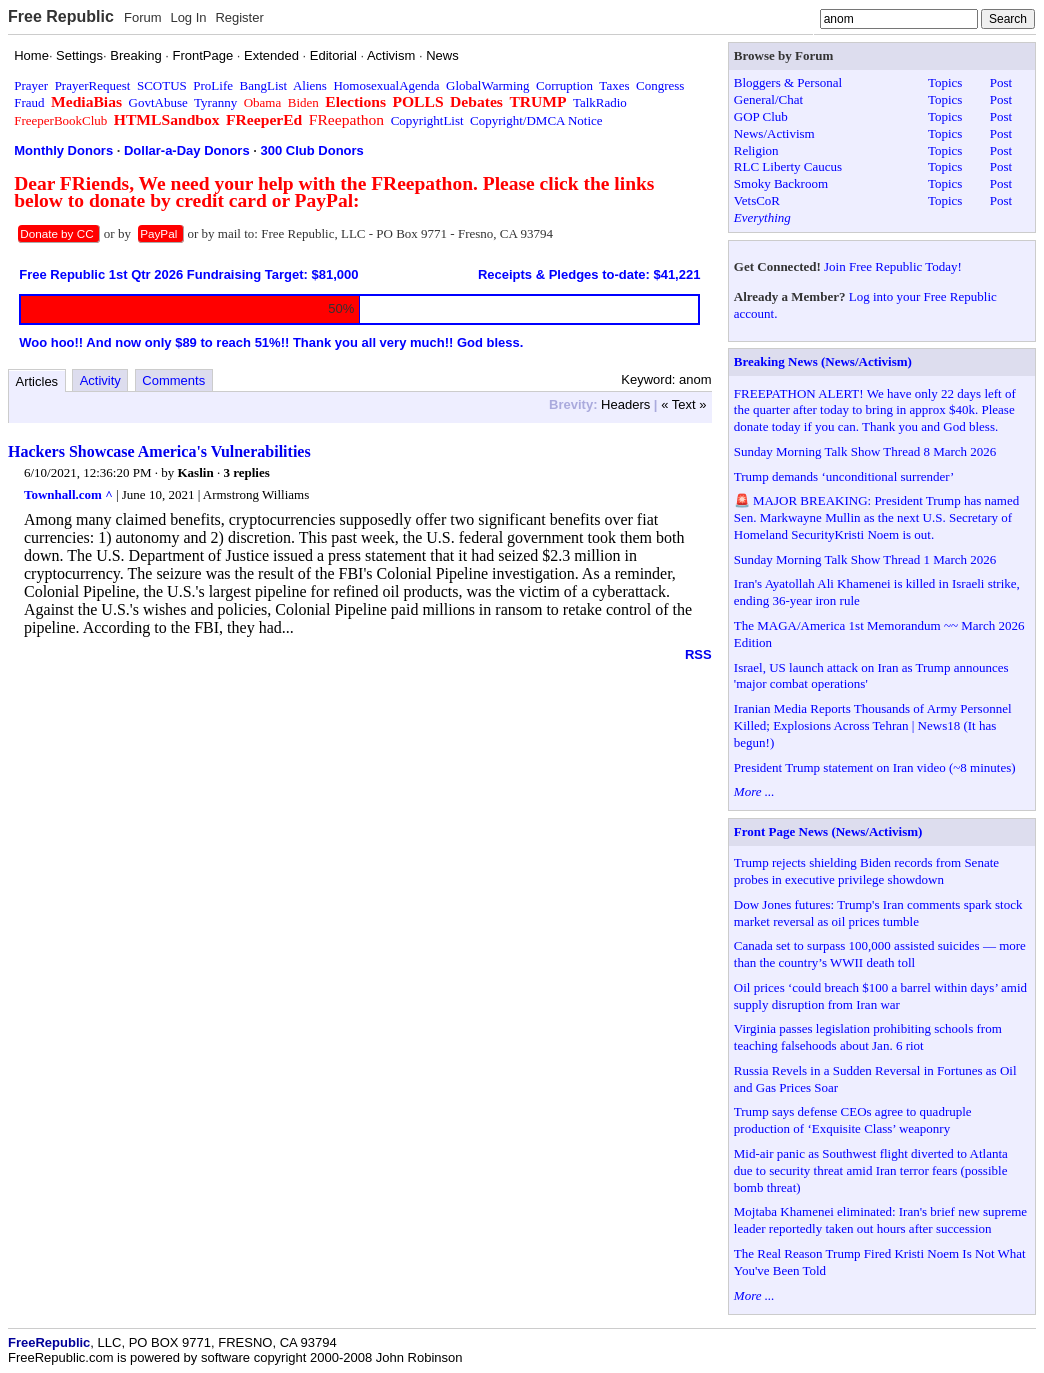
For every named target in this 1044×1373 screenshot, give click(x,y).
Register (239, 17)
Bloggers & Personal (788, 82)
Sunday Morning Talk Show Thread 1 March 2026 (865, 559)
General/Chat (768, 99)
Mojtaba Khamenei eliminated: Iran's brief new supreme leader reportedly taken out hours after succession (880, 1220)
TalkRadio (600, 102)
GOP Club (761, 116)
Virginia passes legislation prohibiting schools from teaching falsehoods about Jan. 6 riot (868, 1037)
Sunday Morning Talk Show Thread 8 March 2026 (865, 451)
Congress (660, 85)
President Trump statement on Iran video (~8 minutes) (875, 767)
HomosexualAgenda (386, 85)
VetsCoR (757, 200)
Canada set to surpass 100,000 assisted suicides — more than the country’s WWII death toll (880, 954)
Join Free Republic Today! (893, 266)
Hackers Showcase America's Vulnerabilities (159, 451)
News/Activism (774, 133)
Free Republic (61, 16)
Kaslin (196, 472)
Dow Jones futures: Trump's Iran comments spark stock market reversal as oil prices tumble (878, 913)
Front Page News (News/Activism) (828, 831)
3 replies (246, 472)
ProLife (213, 85)
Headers (625, 404)
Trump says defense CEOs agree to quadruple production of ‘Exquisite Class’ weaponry (853, 1120)
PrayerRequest (93, 85)
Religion (756, 150)
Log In (188, 17)
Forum (143, 17)
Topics (945, 82)
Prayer (31, 85)
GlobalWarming (487, 85)
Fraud (29, 102)
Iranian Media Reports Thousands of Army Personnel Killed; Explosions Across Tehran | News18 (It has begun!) (873, 725)
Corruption (564, 85)
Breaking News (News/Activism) (823, 361)
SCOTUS (162, 85)
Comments (173, 380)
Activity (100, 380)
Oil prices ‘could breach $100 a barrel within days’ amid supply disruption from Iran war (880, 996)
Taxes (614, 85)
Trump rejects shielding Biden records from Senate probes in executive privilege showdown (866, 871)
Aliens (310, 85)
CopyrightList (427, 120)
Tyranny (215, 102)
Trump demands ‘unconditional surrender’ (844, 476)
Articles (37, 381)
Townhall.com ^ (68, 494)
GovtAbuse (158, 102)
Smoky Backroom (781, 183)
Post (1001, 82)
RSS (698, 654)
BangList (264, 85)
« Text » (683, 404)
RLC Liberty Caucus (788, 166)
